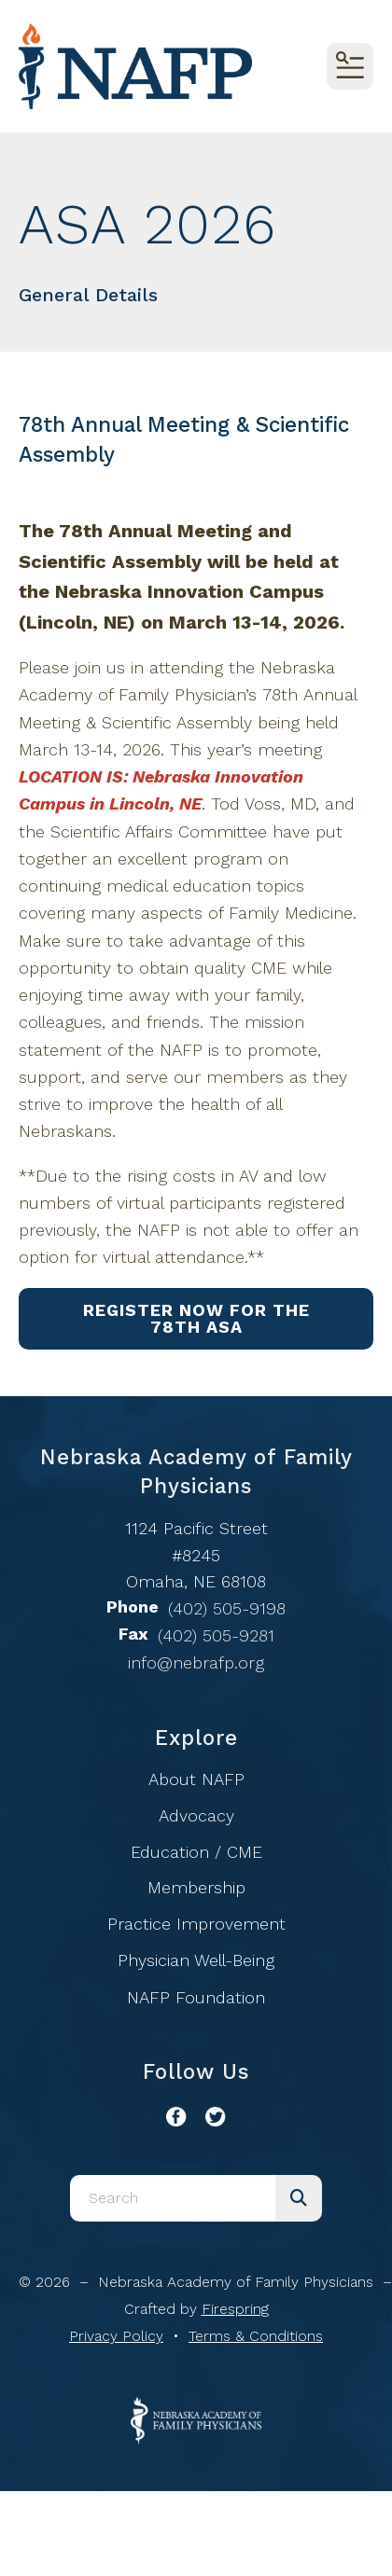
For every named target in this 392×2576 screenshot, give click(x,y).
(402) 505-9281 (216, 1635)
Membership (196, 1887)
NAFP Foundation (196, 1997)
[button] (350, 66)
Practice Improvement (196, 1923)
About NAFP (196, 1779)
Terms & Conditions (256, 2336)
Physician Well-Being (196, 1960)
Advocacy (196, 1815)
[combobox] (172, 2198)
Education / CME (196, 1852)
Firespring (235, 2309)
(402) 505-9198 (227, 1608)
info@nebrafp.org (196, 1662)
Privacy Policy (116, 2336)
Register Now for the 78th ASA (196, 1318)
